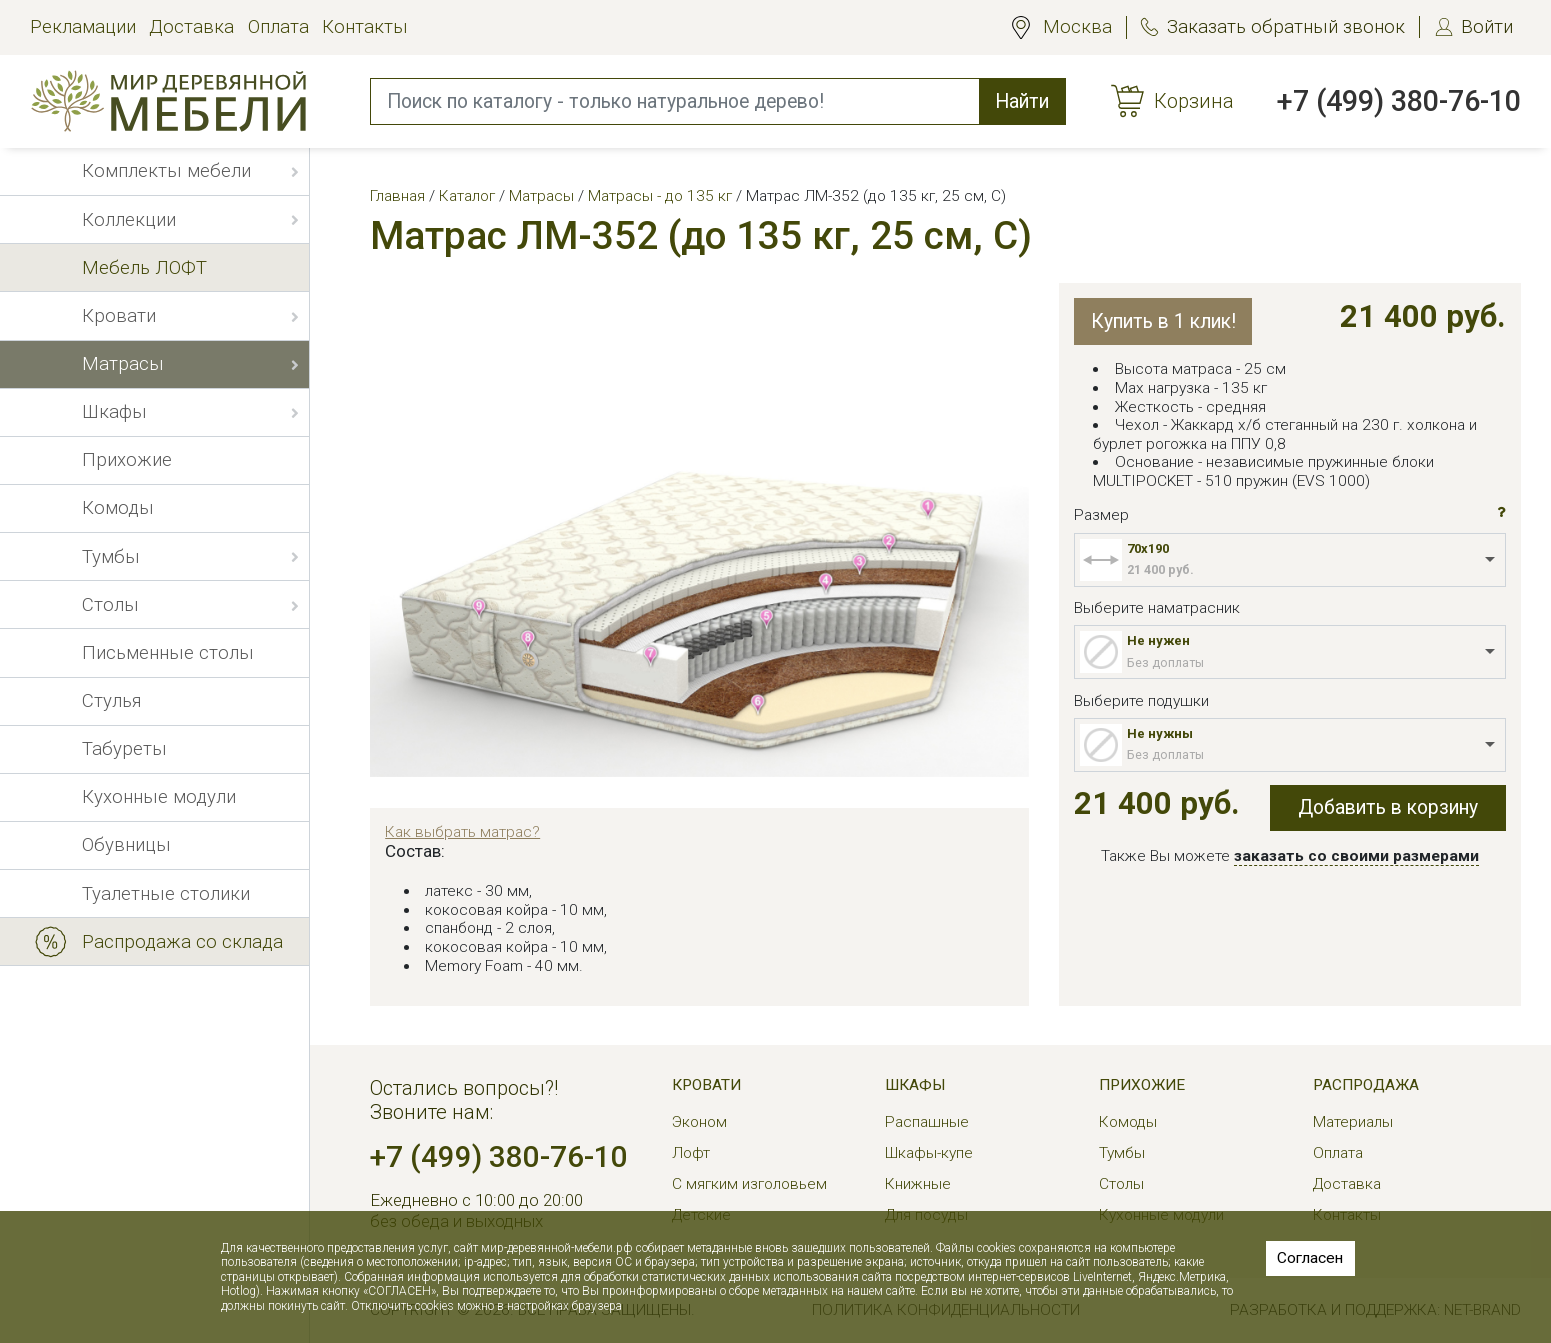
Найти (1022, 101)
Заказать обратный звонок (1286, 27)
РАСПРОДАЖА (1366, 1085)
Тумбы (1122, 1153)
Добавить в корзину (1388, 807)
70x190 (1148, 548)
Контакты (365, 27)
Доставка (191, 27)
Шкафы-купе (929, 1153)
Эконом (699, 1122)
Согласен (1310, 1258)
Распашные (927, 1122)
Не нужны (1160, 733)
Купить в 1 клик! (1163, 321)
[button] (1501, 512)
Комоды (1128, 1122)
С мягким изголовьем (749, 1184)
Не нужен (1158, 640)
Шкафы (915, 1085)
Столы (1121, 1184)
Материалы (1353, 1122)
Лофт (691, 1153)
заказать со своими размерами (1356, 856)
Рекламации (83, 27)
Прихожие (1142, 1085)
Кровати (706, 1085)
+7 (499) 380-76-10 (1399, 101)
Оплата (278, 27)
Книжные (918, 1184)
